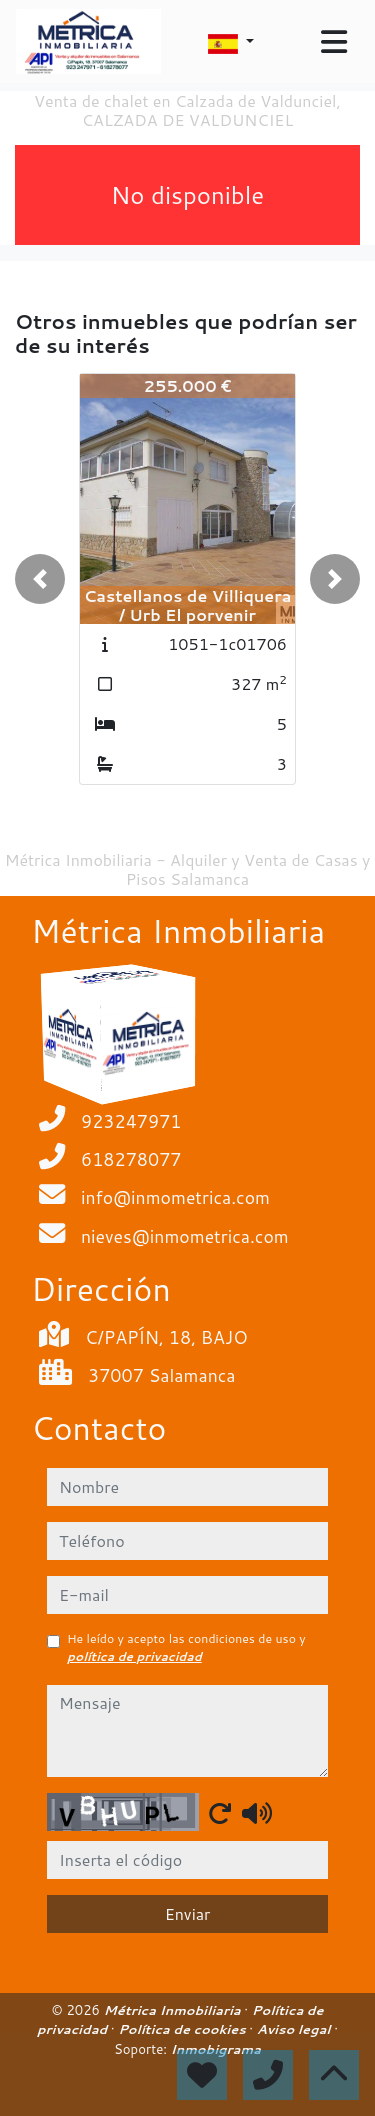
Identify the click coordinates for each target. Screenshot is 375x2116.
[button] (40, 579)
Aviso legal (295, 2029)
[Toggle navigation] (334, 42)
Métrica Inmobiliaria (174, 2010)
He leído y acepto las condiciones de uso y (186, 1647)
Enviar (188, 1913)
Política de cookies (183, 2029)
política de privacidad (134, 1656)
